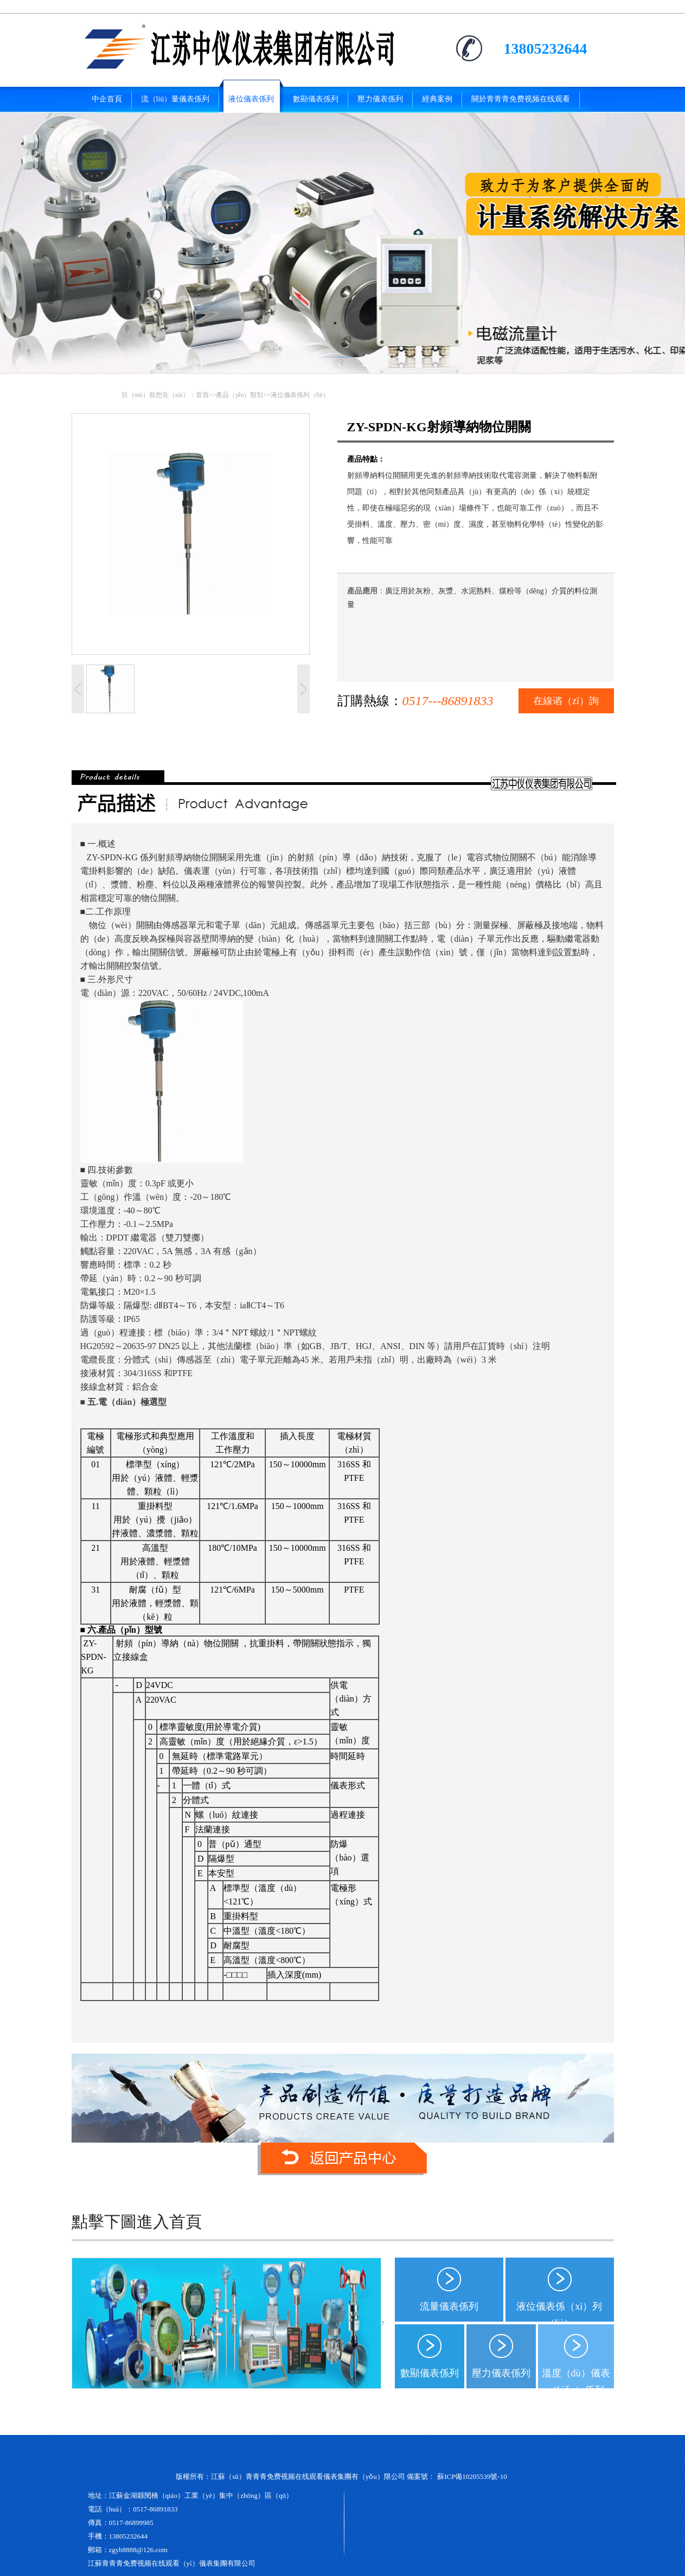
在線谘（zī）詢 (566, 700)
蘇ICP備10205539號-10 (472, 2476)
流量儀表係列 (449, 2306)
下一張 (303, 688)
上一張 (78, 688)
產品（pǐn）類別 (239, 395)
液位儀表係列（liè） (300, 395)
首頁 (202, 395)
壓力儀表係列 (501, 2373)
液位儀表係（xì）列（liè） (559, 2311)
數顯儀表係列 (429, 2373)
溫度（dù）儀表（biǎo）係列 (576, 2378)
